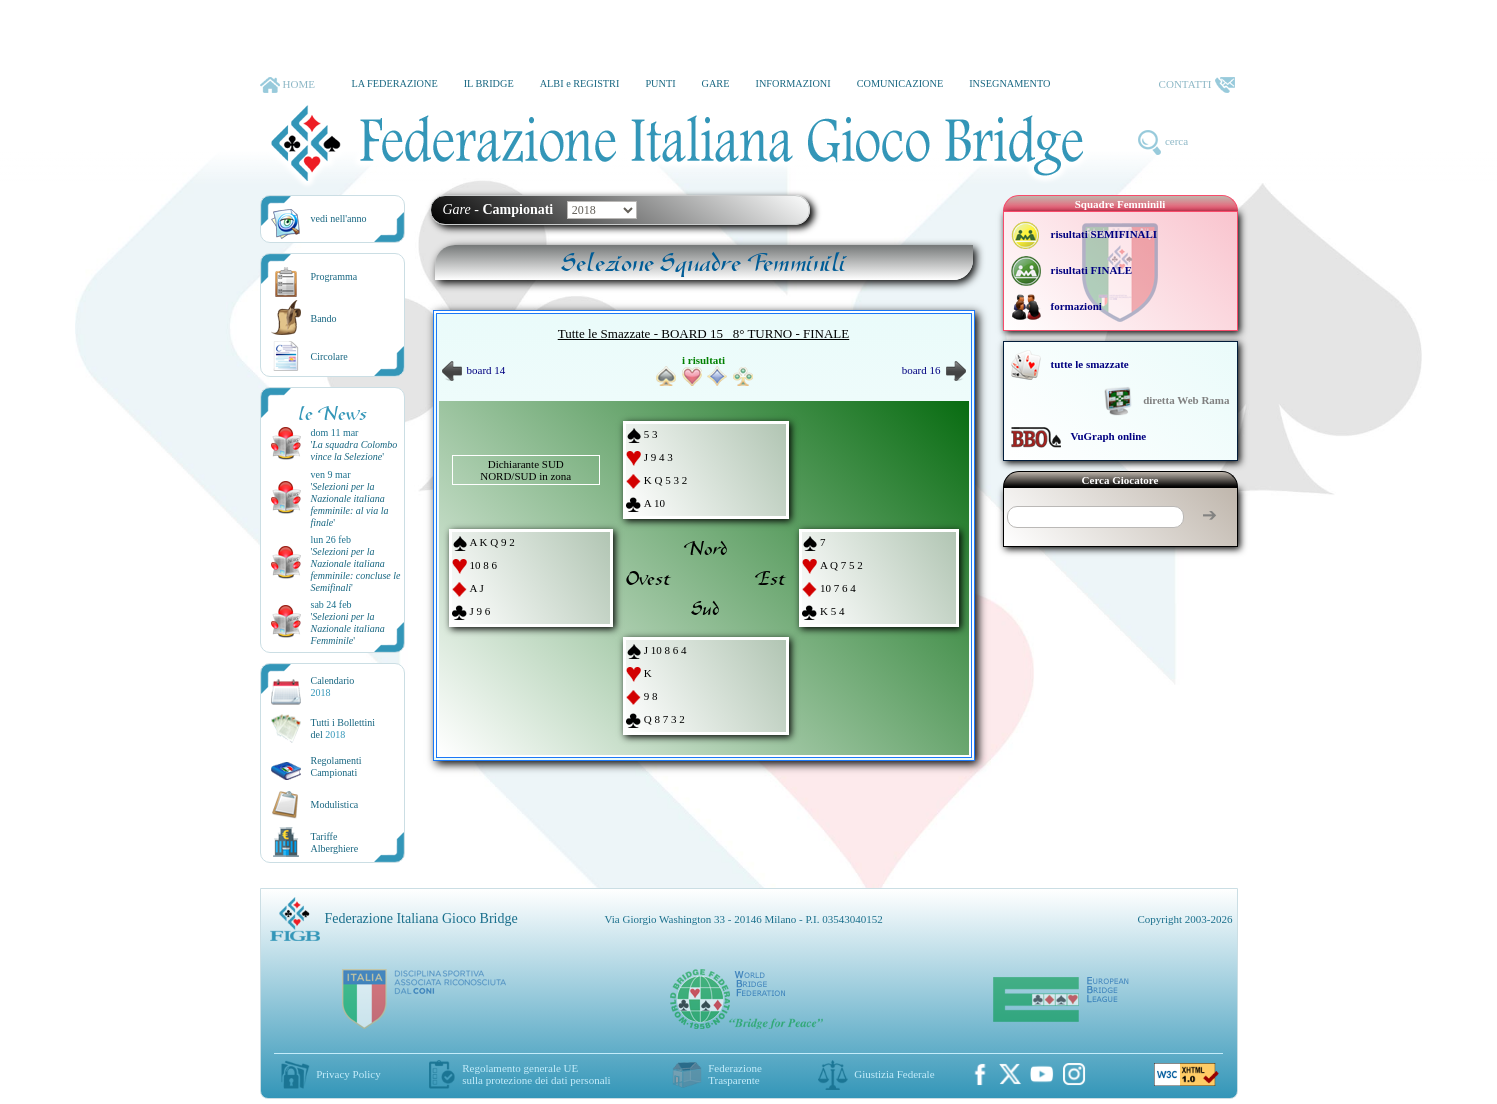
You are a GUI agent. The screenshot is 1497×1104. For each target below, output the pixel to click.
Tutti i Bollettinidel (343, 728)
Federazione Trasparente (735, 1074)
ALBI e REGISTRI (580, 83)
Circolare (329, 356)
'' (354, 450)
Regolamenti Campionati (336, 766)
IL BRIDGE (489, 83)
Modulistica (335, 804)
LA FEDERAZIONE (394, 83)
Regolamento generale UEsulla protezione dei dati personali (536, 1074)
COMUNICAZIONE (900, 83)
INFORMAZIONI (792, 83)
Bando (324, 318)
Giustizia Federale (894, 1074)
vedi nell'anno (339, 218)
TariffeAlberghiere (335, 842)
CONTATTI (1197, 85)
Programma (334, 276)
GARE (716, 83)
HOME (287, 85)
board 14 (474, 370)
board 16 (934, 370)
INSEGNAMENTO (1009, 83)
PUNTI (660, 83)
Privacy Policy (348, 1074)
